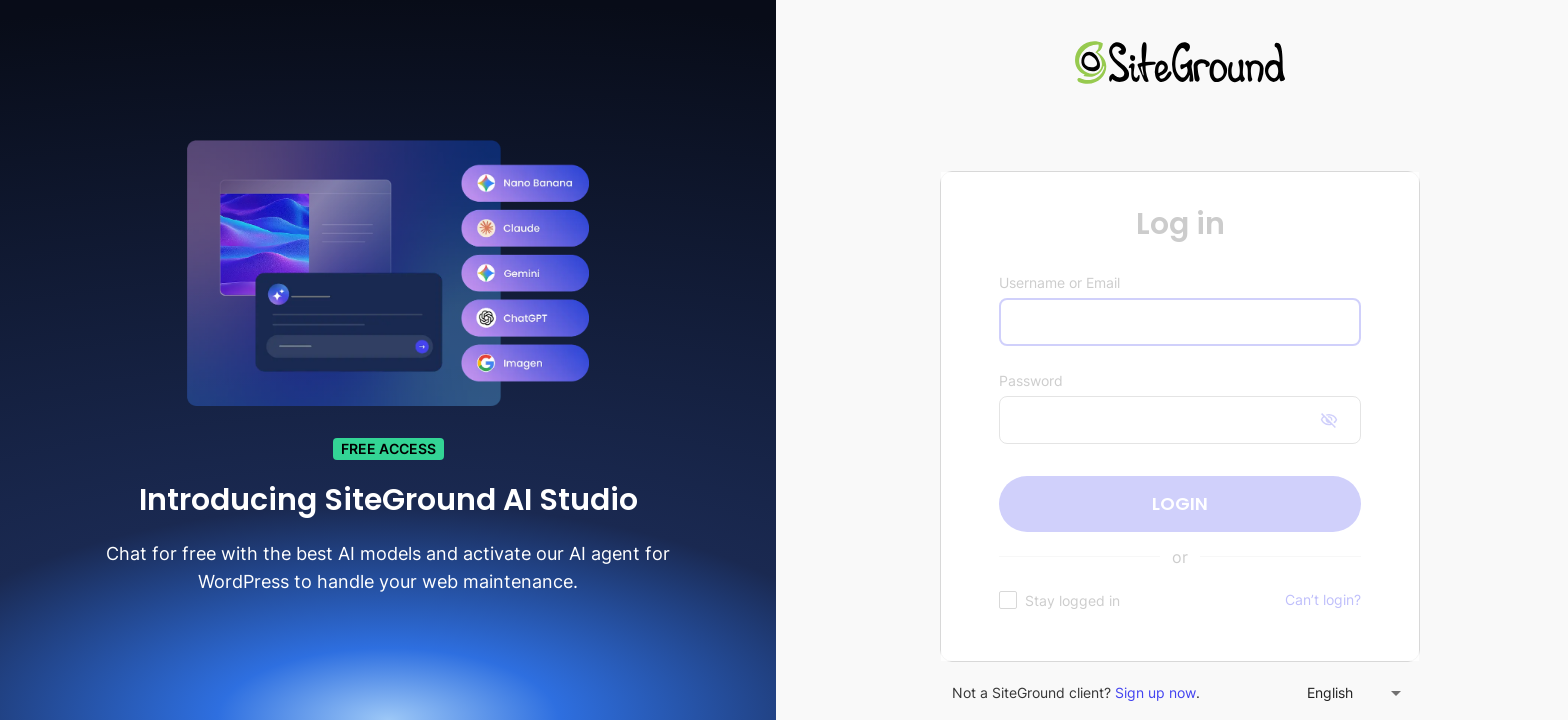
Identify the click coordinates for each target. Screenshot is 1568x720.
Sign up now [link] (1155, 692)
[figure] (1180, 416)
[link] (1180, 65)
